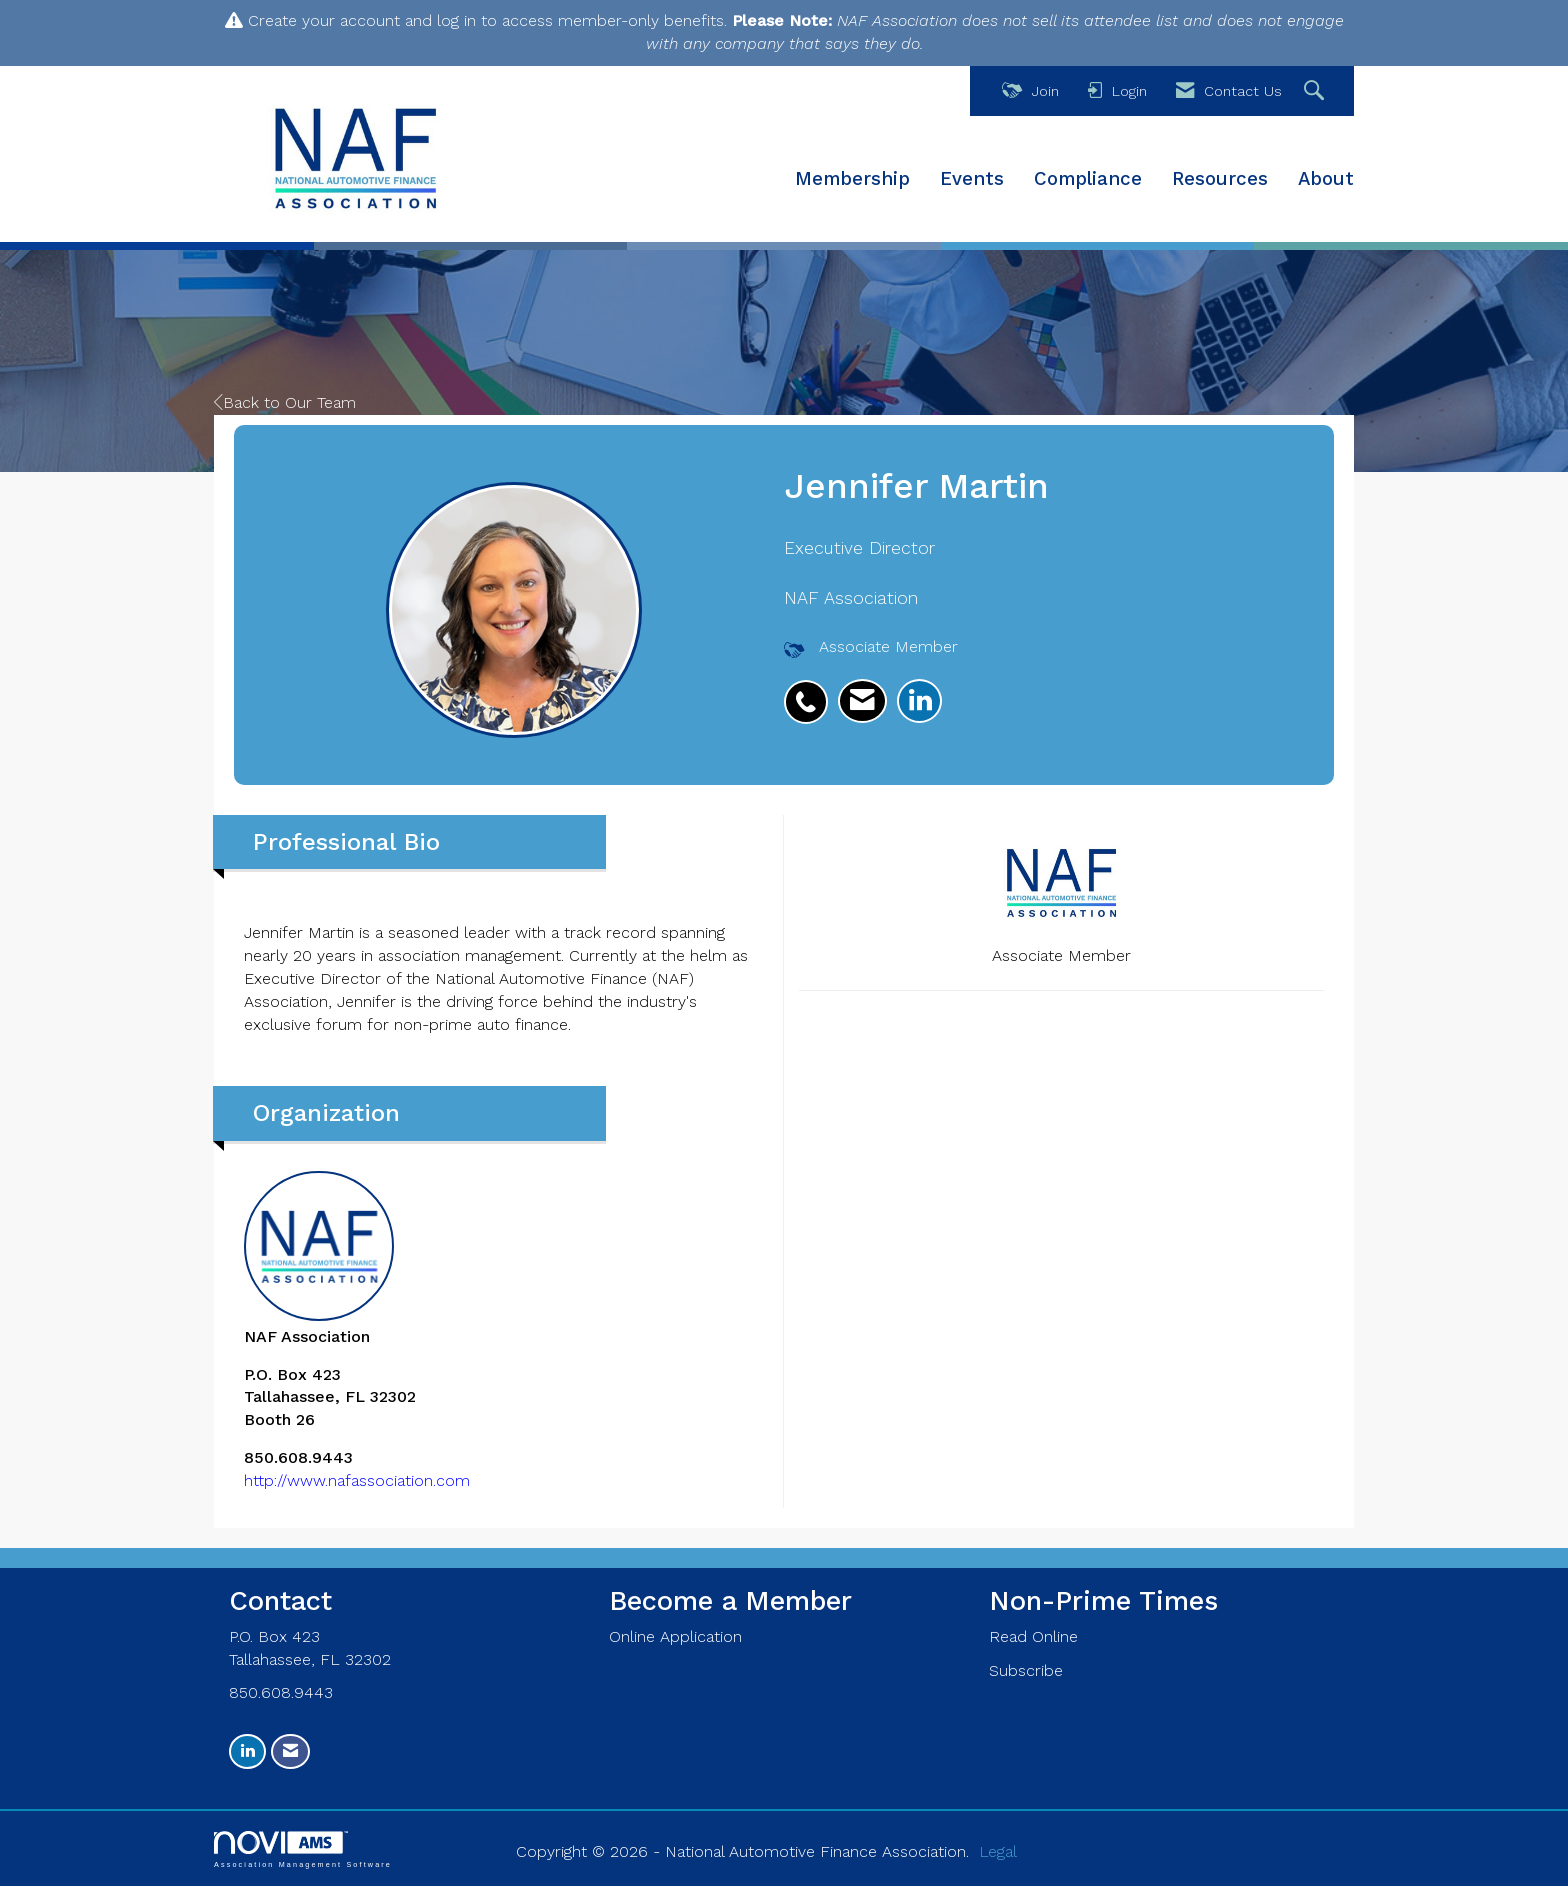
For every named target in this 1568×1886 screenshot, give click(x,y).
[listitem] (811, 691)
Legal (998, 1851)
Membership (852, 179)
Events (972, 179)
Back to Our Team (285, 402)
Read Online (1033, 1636)
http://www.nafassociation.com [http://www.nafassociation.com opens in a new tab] (357, 1480)
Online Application (675, 1636)
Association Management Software (303, 1849)
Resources (1220, 179)
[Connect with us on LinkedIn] (247, 1751)
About (1326, 179)
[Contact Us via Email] (290, 1751)
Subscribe (1026, 1670)
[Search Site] (1316, 91)
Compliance (1088, 179)
